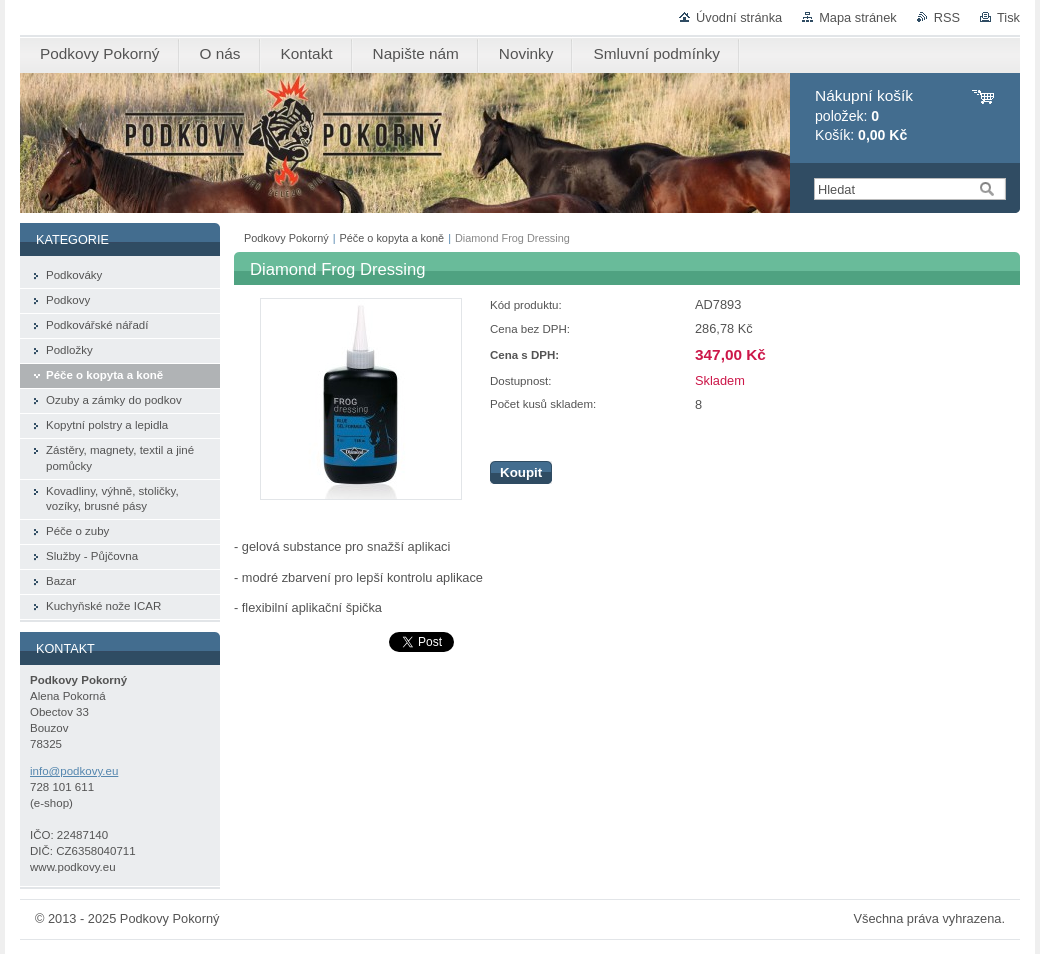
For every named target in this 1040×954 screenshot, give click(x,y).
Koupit (521, 472)
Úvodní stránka (739, 17)
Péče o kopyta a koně (392, 238)
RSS (947, 17)
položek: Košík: (864, 115)
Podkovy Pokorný (286, 238)
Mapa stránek (858, 17)
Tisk (1008, 17)
